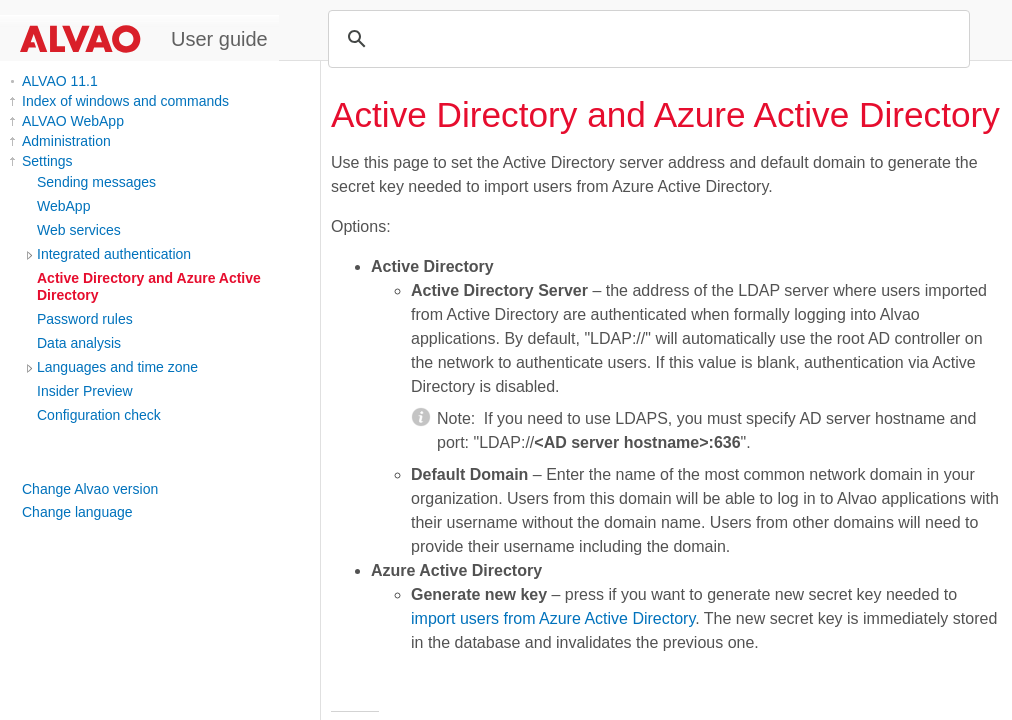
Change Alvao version (90, 489)
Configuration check (99, 415)
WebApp (63, 206)
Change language (77, 512)
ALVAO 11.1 (60, 81)
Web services (79, 230)
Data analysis (79, 343)
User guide (219, 39)
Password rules (85, 319)
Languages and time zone (117, 367)
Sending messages (96, 182)
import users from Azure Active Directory (553, 618)
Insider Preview (85, 391)
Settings (47, 161)
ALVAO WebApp (73, 121)
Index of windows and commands (125, 101)
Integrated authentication (114, 254)
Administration (66, 141)
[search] (646, 39)
